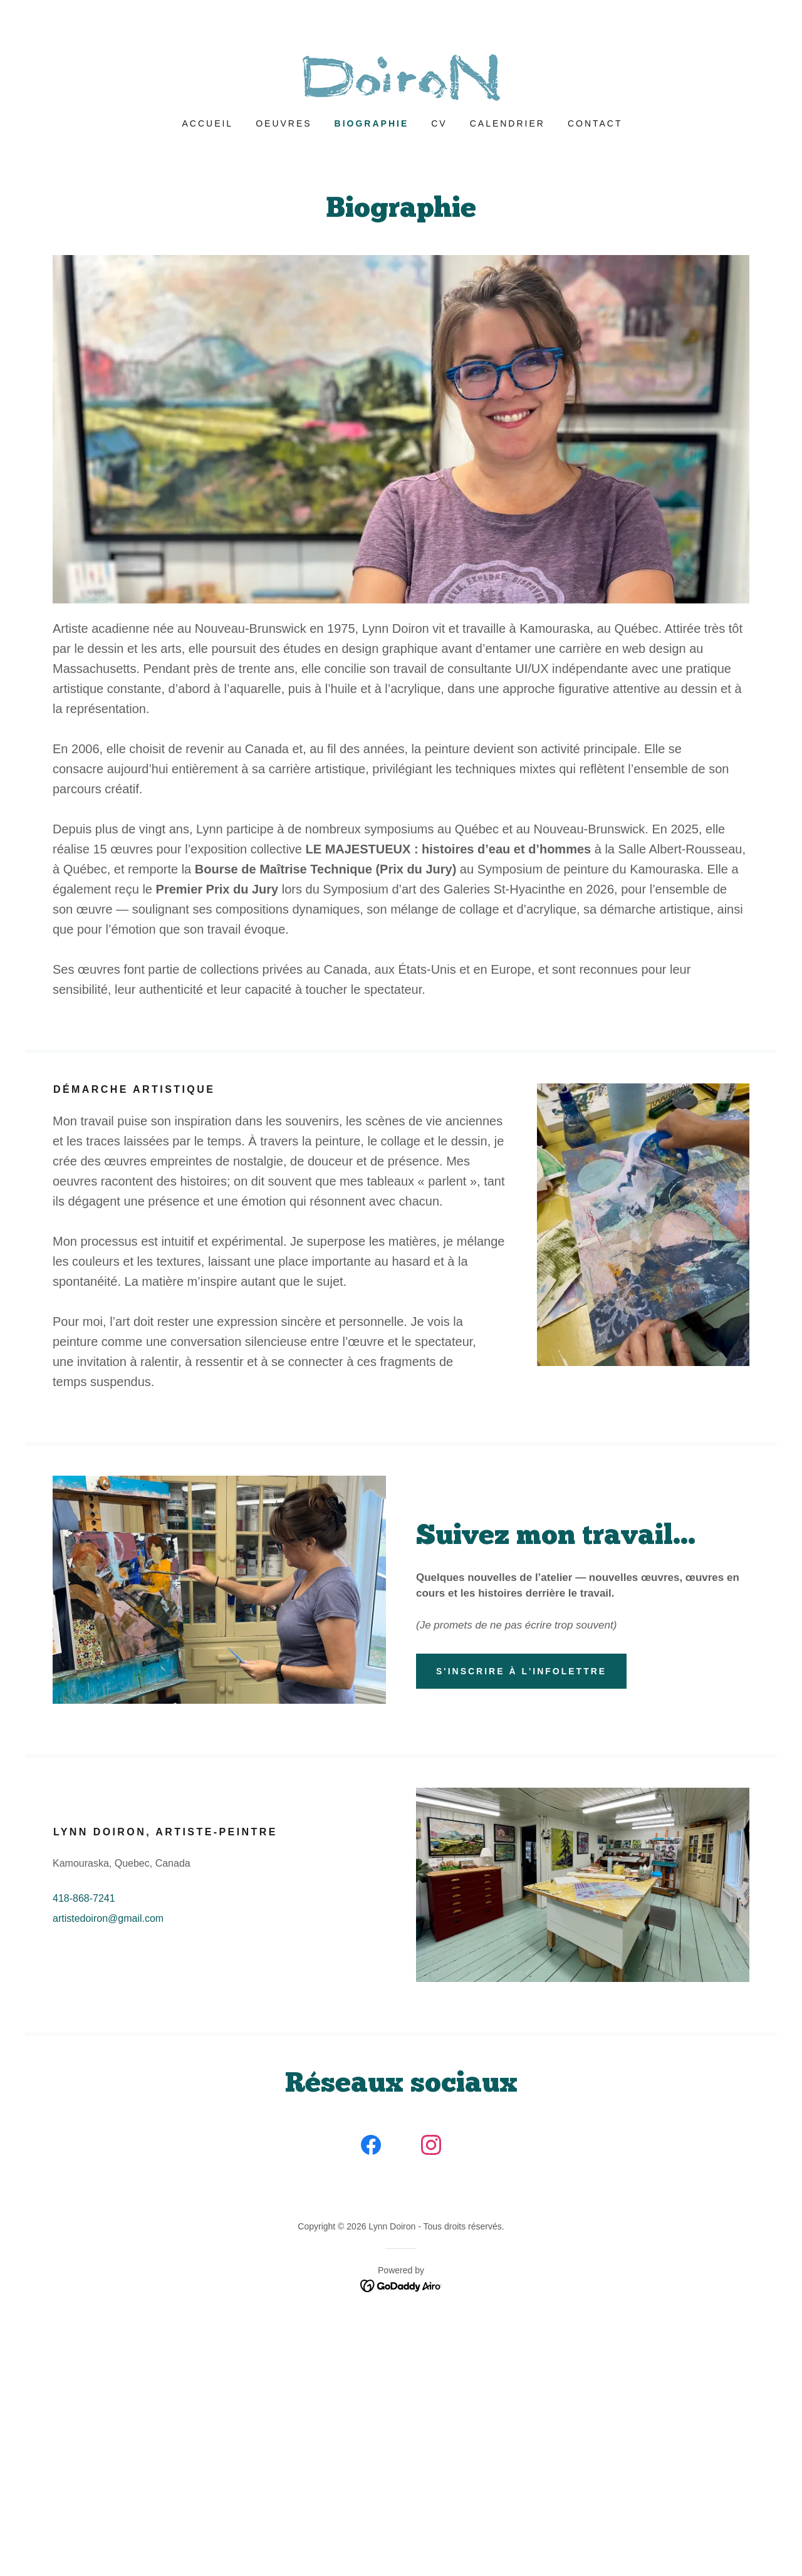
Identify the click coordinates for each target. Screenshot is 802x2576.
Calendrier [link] (507, 123)
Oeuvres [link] (283, 123)
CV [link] (439, 123)
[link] (400, 76)
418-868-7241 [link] (84, 1898)
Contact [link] (595, 123)
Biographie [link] (372, 123)
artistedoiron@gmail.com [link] (108, 1918)
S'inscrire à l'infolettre (521, 1671)
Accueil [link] (208, 123)
